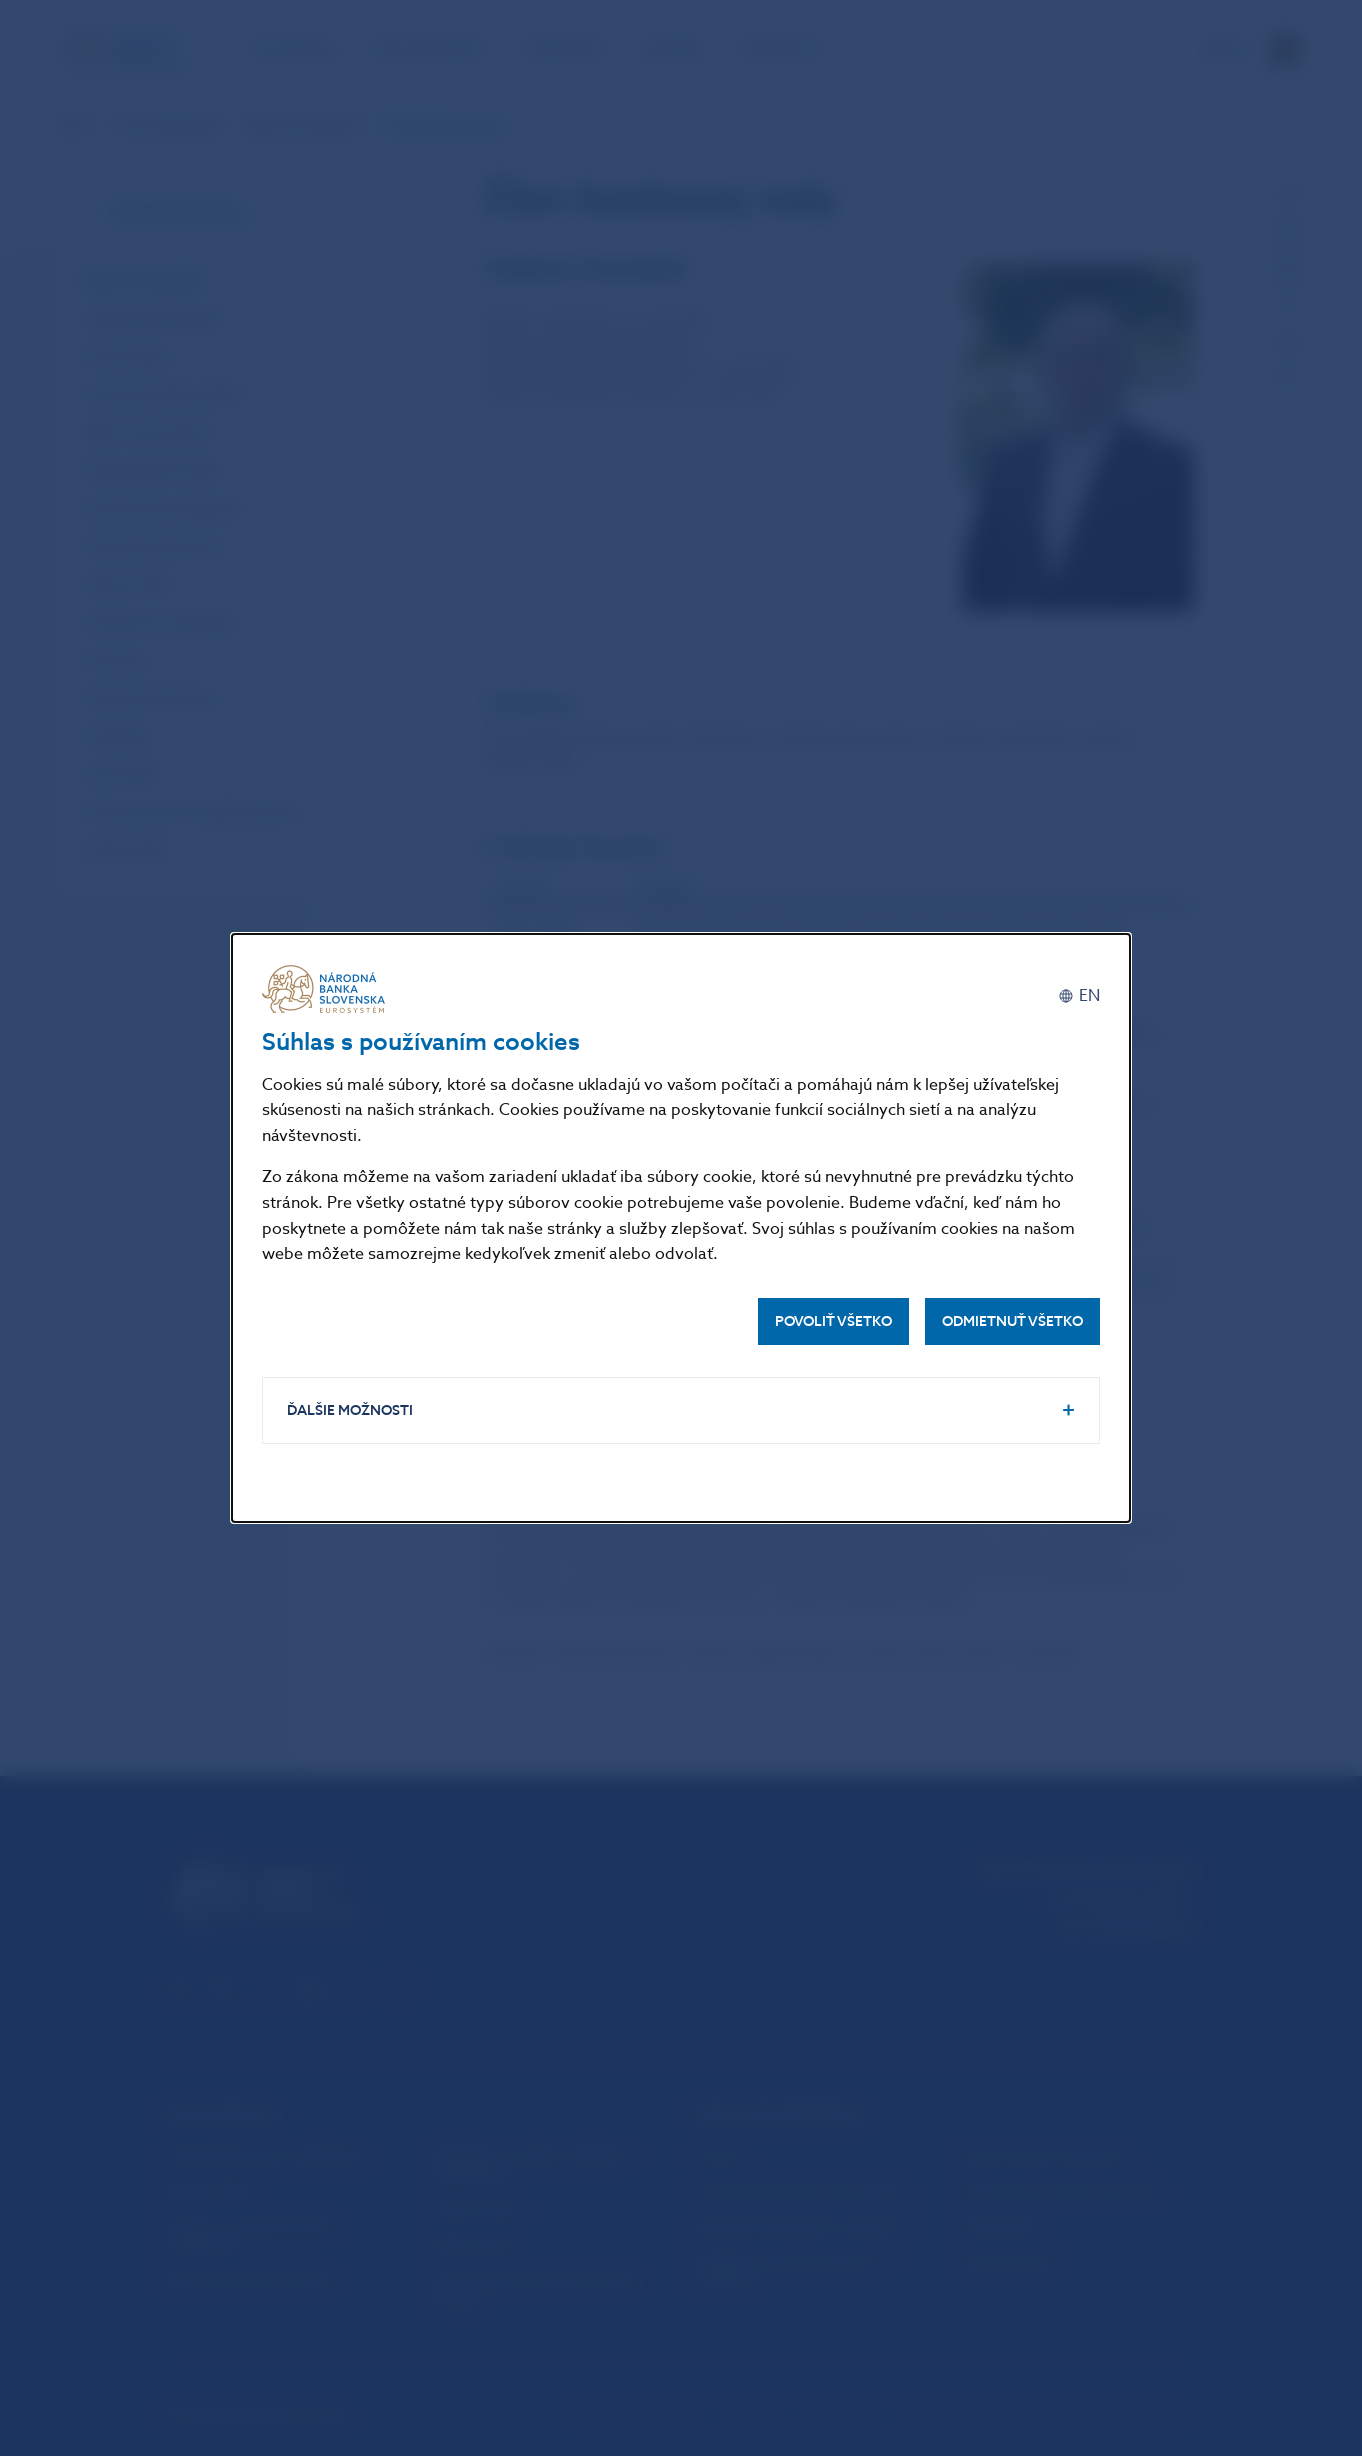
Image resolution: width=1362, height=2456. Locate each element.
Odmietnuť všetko (1012, 1321)
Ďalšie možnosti (350, 1410)
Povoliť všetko (833, 1321)
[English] (1079, 996)
